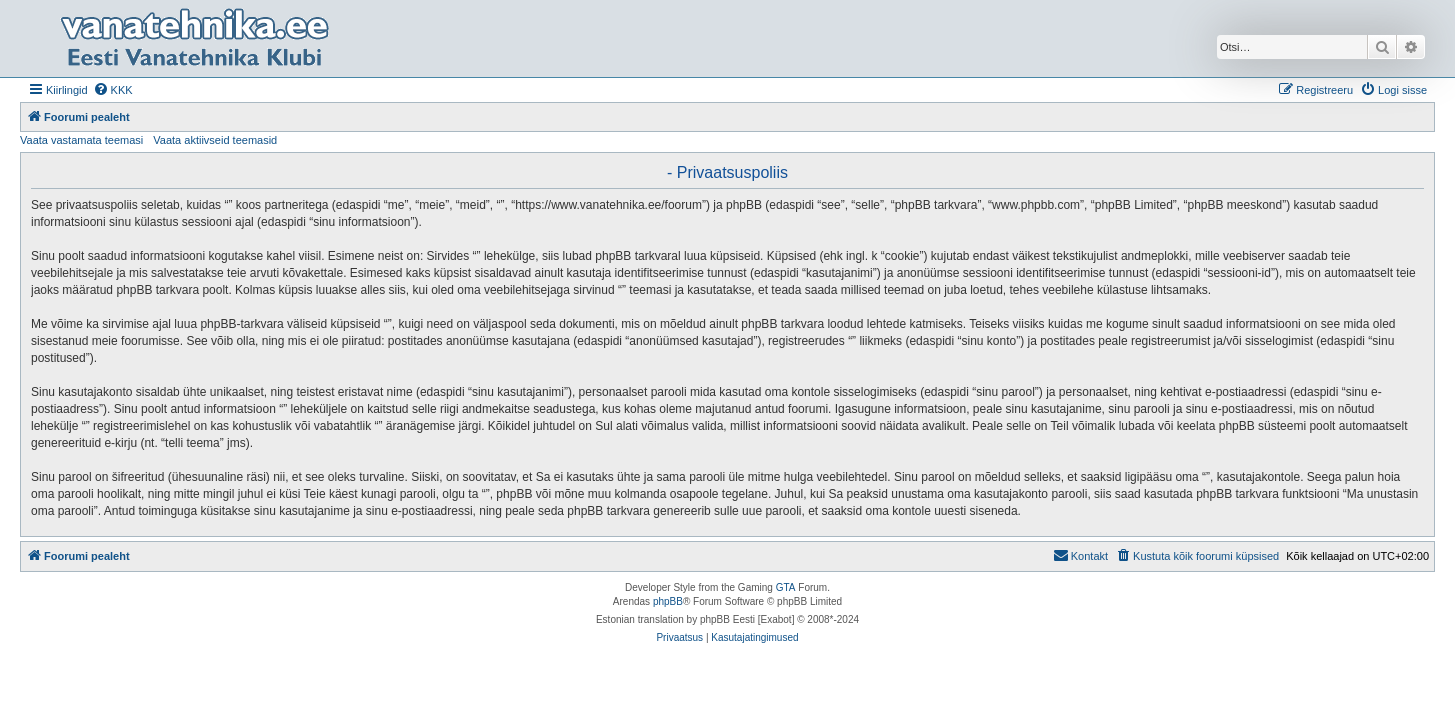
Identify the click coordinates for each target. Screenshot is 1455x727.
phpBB (668, 601)
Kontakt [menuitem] (1080, 555)
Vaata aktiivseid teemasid (215, 140)
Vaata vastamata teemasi (81, 140)
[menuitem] (113, 90)
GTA (786, 587)
